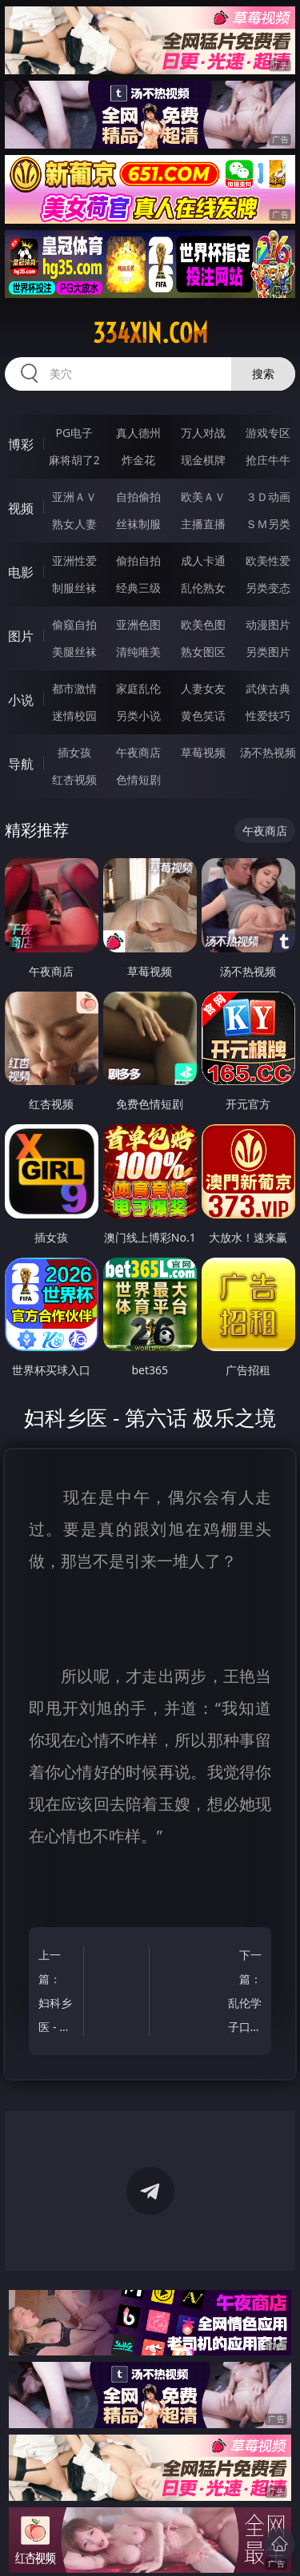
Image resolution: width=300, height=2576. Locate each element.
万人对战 (203, 432)
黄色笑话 (203, 715)
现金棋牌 (203, 459)
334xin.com (150, 333)
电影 (21, 572)
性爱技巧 (268, 715)
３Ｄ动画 (268, 496)
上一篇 (58, 1993)
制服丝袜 (74, 587)
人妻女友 (203, 688)
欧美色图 (203, 624)
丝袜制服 (138, 523)
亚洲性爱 (74, 560)
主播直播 (203, 523)
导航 (21, 764)
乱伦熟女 (203, 587)
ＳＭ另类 (268, 523)
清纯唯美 (138, 651)
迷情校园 (74, 715)
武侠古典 (268, 688)
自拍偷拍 (138, 496)
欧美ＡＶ (203, 496)
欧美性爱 (268, 560)
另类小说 (138, 715)
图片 (21, 636)
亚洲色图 (138, 624)
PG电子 (74, 432)
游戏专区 (268, 432)
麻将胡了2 (74, 459)
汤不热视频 (268, 752)
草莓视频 (203, 752)
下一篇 (242, 1993)
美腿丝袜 (74, 651)
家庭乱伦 (138, 688)
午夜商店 (138, 752)
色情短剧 (138, 779)
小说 (21, 700)
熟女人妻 (74, 523)
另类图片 (268, 651)
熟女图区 (203, 651)
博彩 (21, 444)
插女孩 (74, 752)
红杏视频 (74, 779)
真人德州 (138, 432)
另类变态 (268, 587)
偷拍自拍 (138, 560)
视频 (21, 508)
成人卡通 (203, 560)
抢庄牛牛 (268, 459)
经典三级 (138, 587)
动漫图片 (268, 624)
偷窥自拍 (74, 624)
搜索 (263, 373)
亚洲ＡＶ (74, 496)
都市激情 (74, 688)
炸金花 (138, 459)
